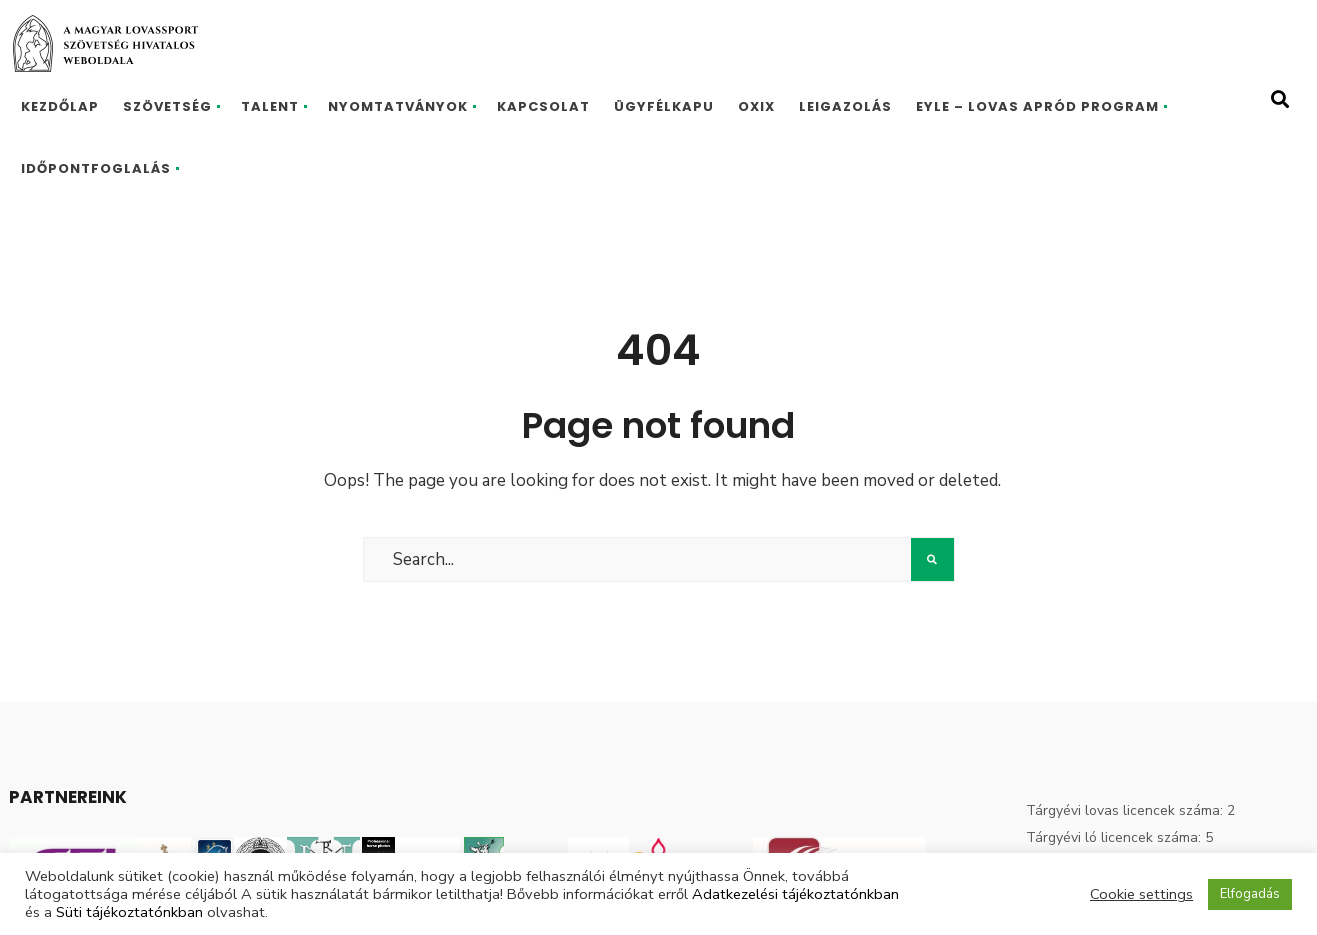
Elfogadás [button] (1250, 894)
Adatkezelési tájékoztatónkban (795, 894)
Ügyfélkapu (664, 106)
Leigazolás (845, 106)
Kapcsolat (543, 106)
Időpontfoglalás (96, 168)
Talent (270, 106)
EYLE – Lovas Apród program (1037, 106)
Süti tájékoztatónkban (129, 912)
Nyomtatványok (398, 106)
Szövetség (167, 106)
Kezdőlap (60, 106)
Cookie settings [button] (1141, 894)
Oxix (756, 106)
